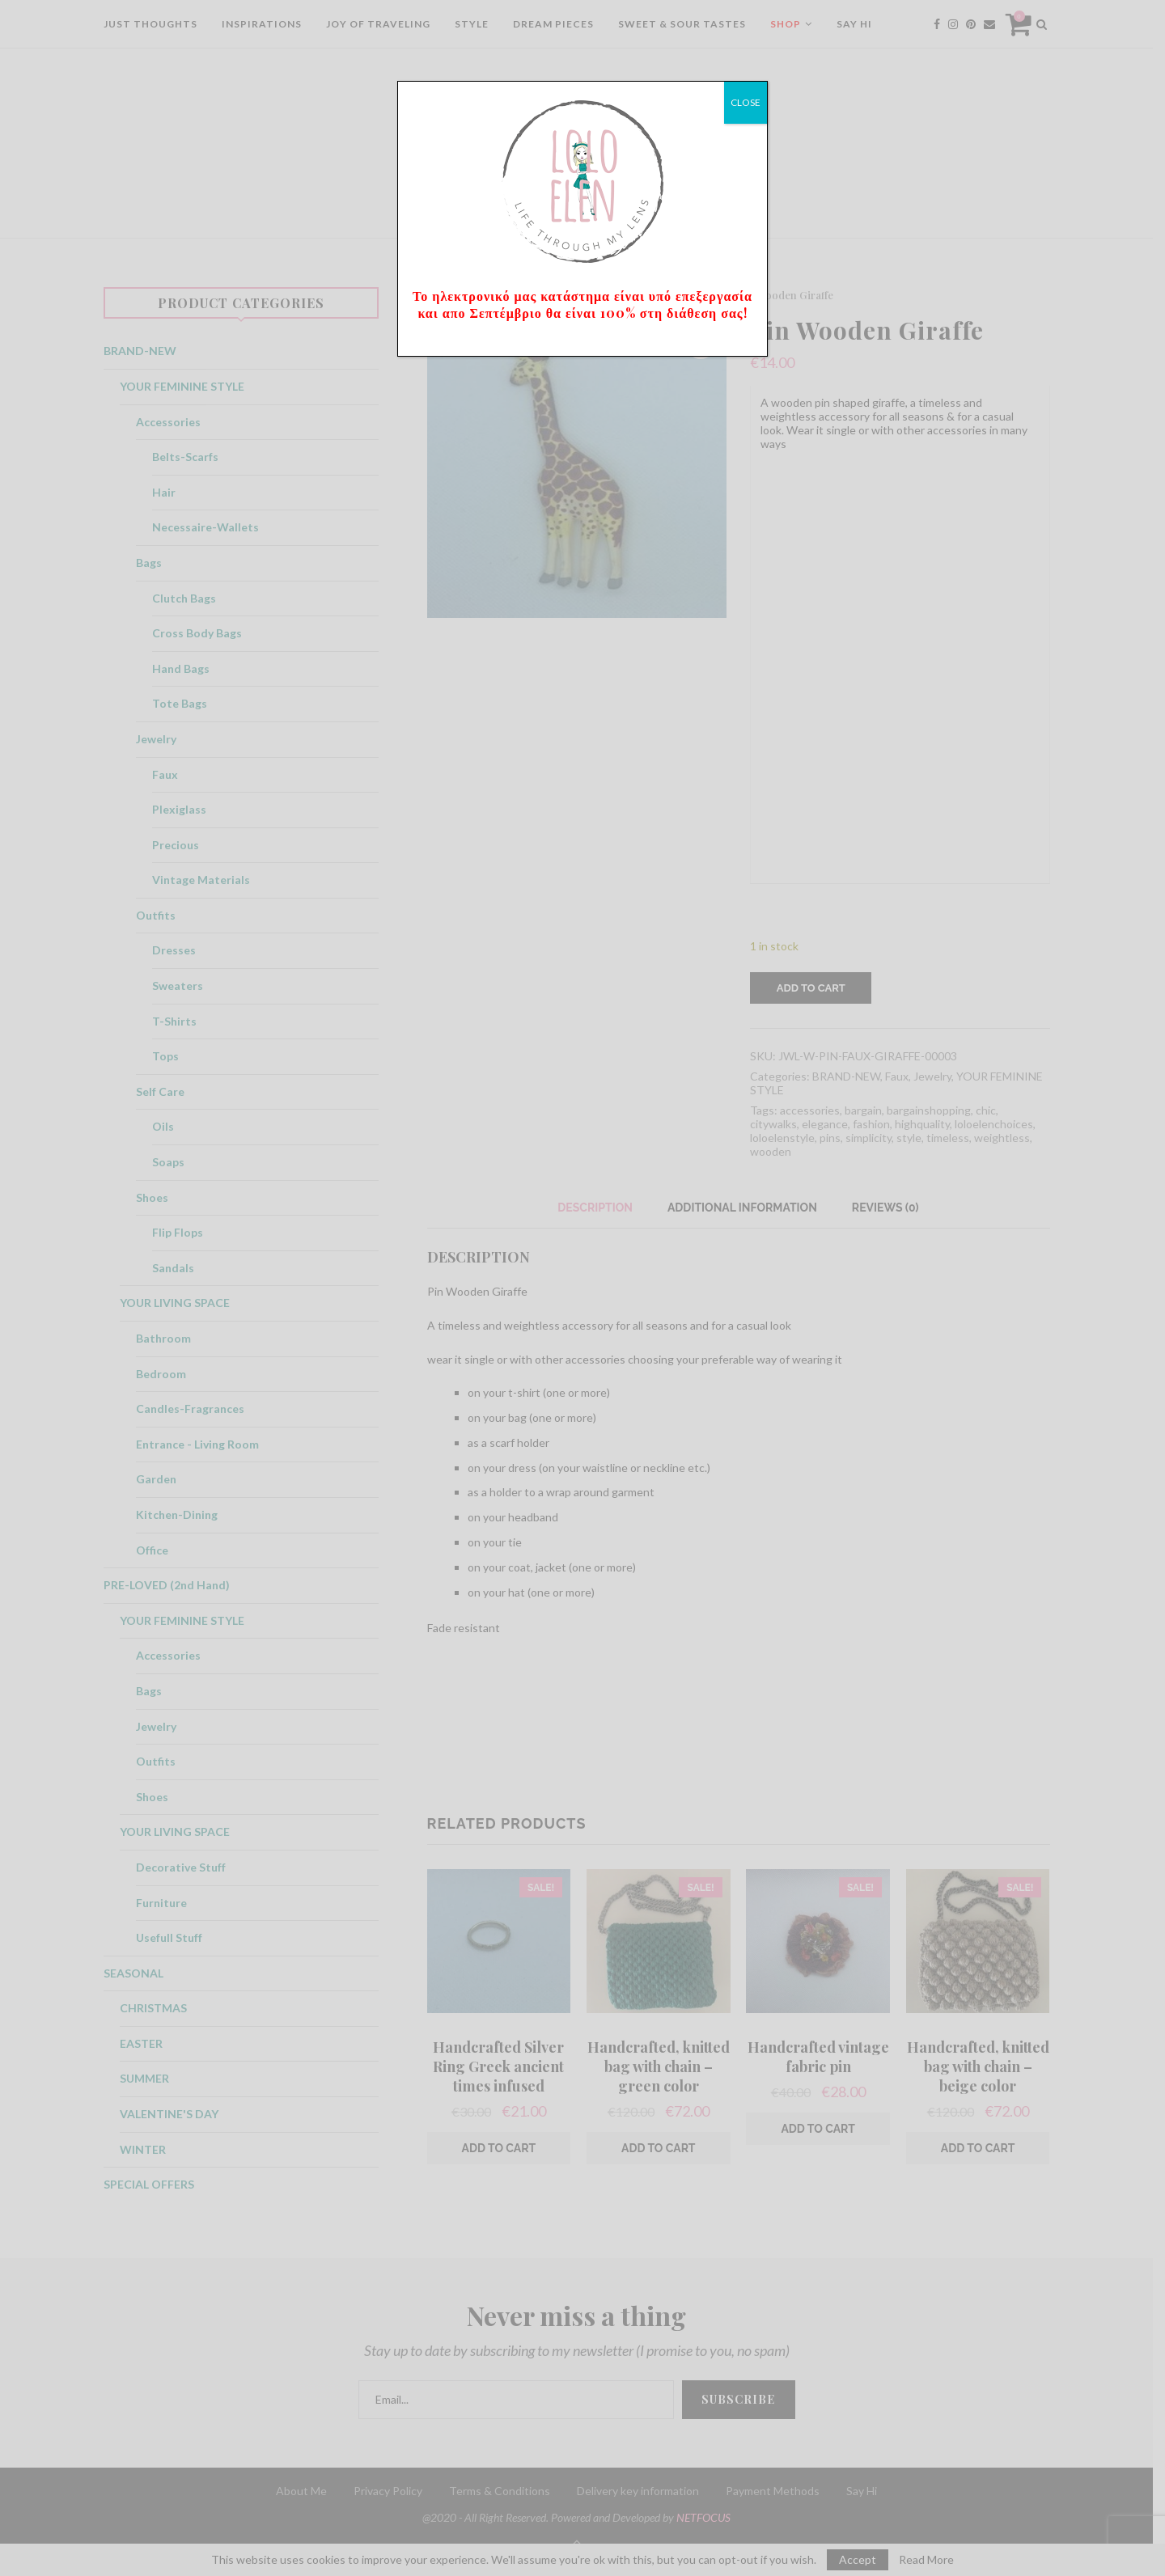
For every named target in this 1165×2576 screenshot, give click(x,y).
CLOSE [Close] (745, 102)
